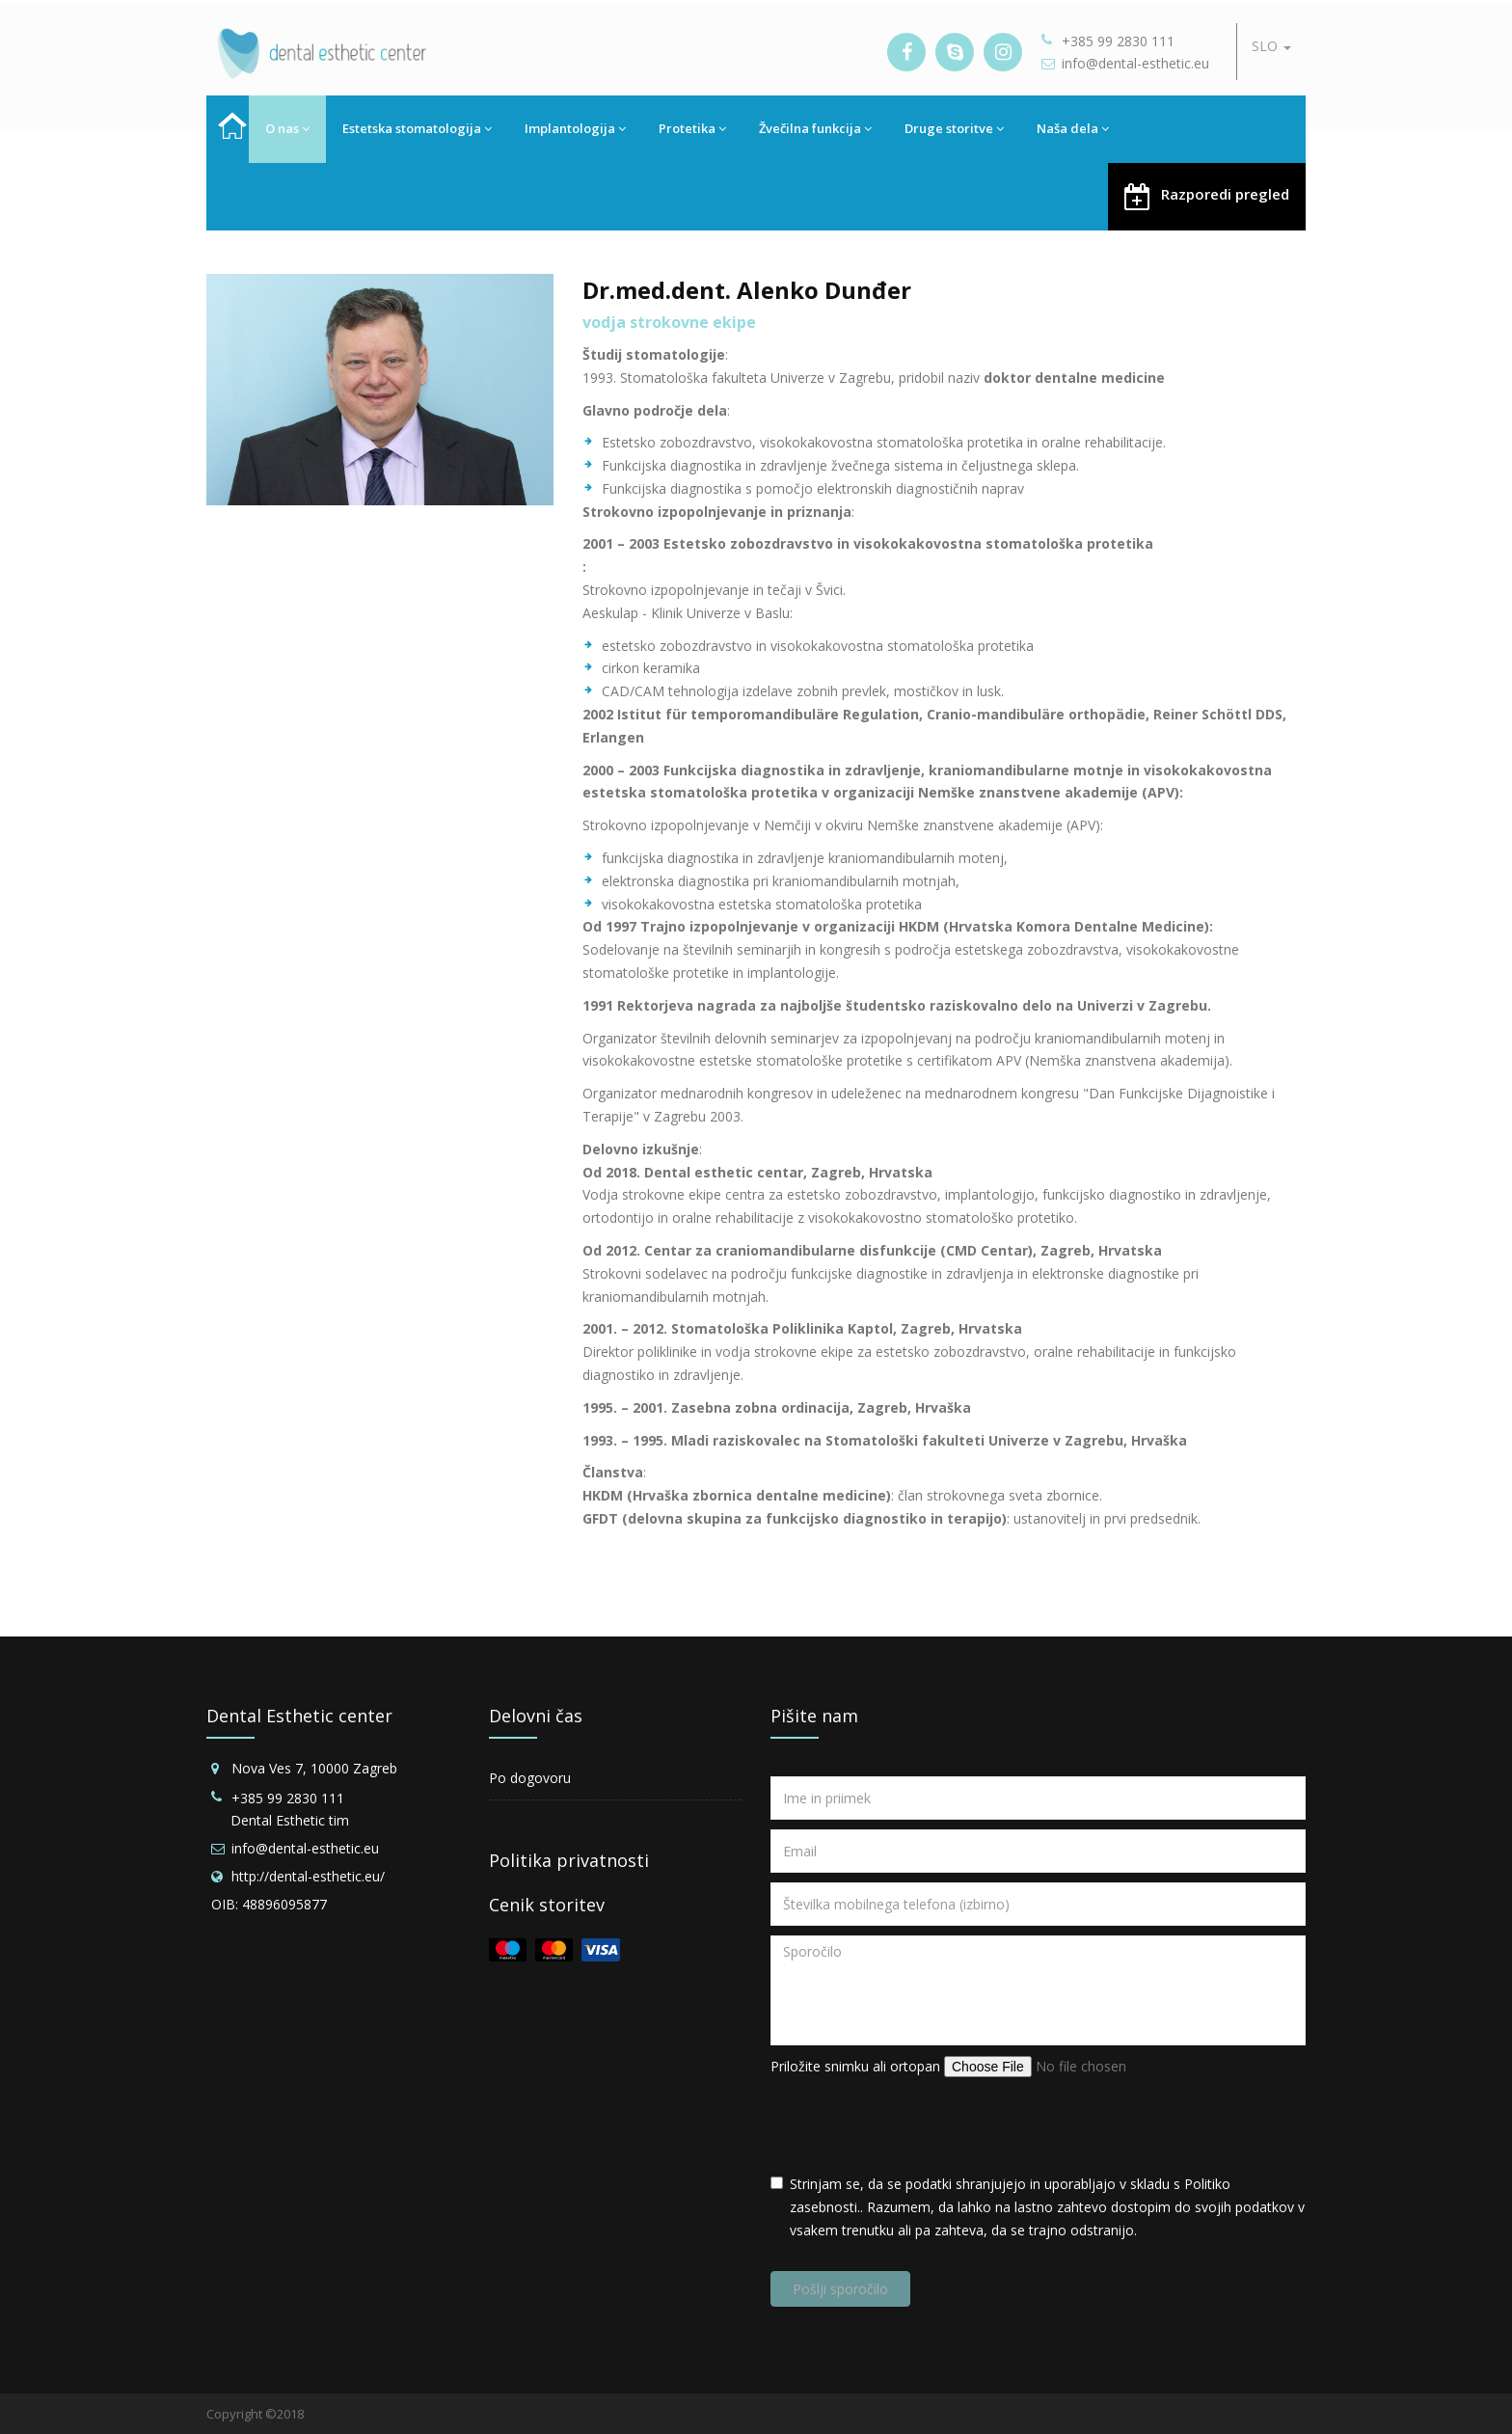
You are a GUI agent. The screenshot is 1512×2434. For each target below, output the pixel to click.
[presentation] (917, 2125)
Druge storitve (954, 128)
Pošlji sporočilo (840, 2289)
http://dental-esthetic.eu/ (308, 1876)
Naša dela (1073, 128)
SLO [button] (1271, 46)
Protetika (692, 128)
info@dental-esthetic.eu (1135, 63)
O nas (287, 128)
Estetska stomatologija (417, 128)
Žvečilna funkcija (815, 128)
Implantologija (575, 128)
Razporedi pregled (1206, 195)
